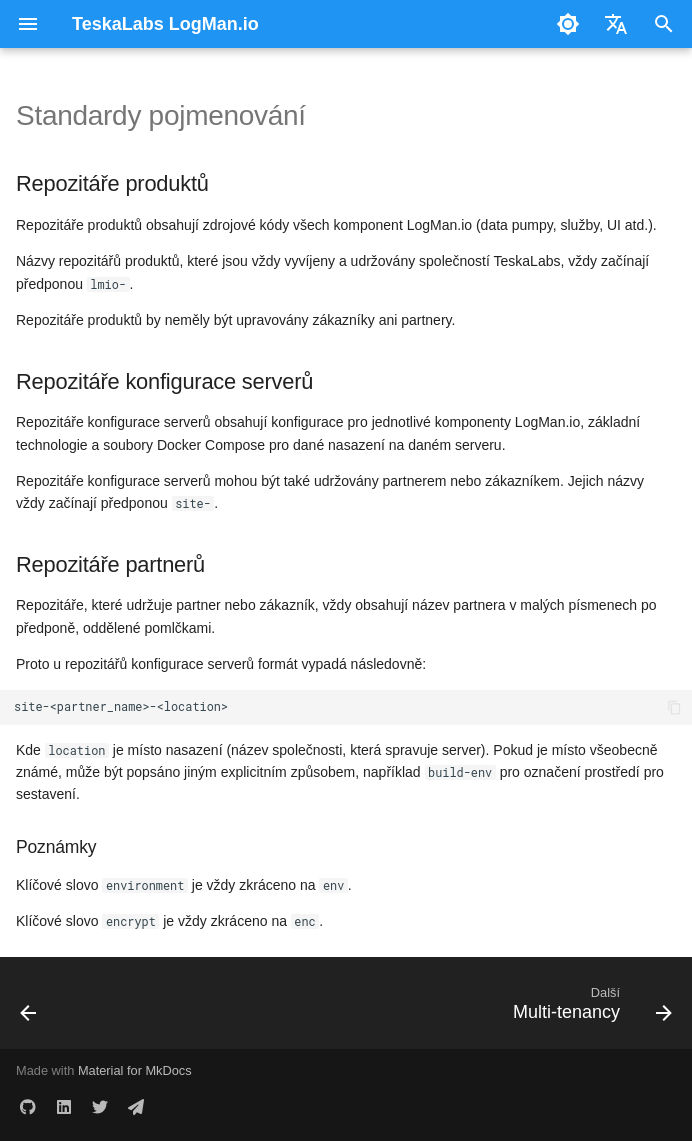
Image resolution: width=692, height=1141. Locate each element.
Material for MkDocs (135, 1070)
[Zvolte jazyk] (616, 24)
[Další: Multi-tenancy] (588, 1009)
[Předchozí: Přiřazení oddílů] (30, 1009)
